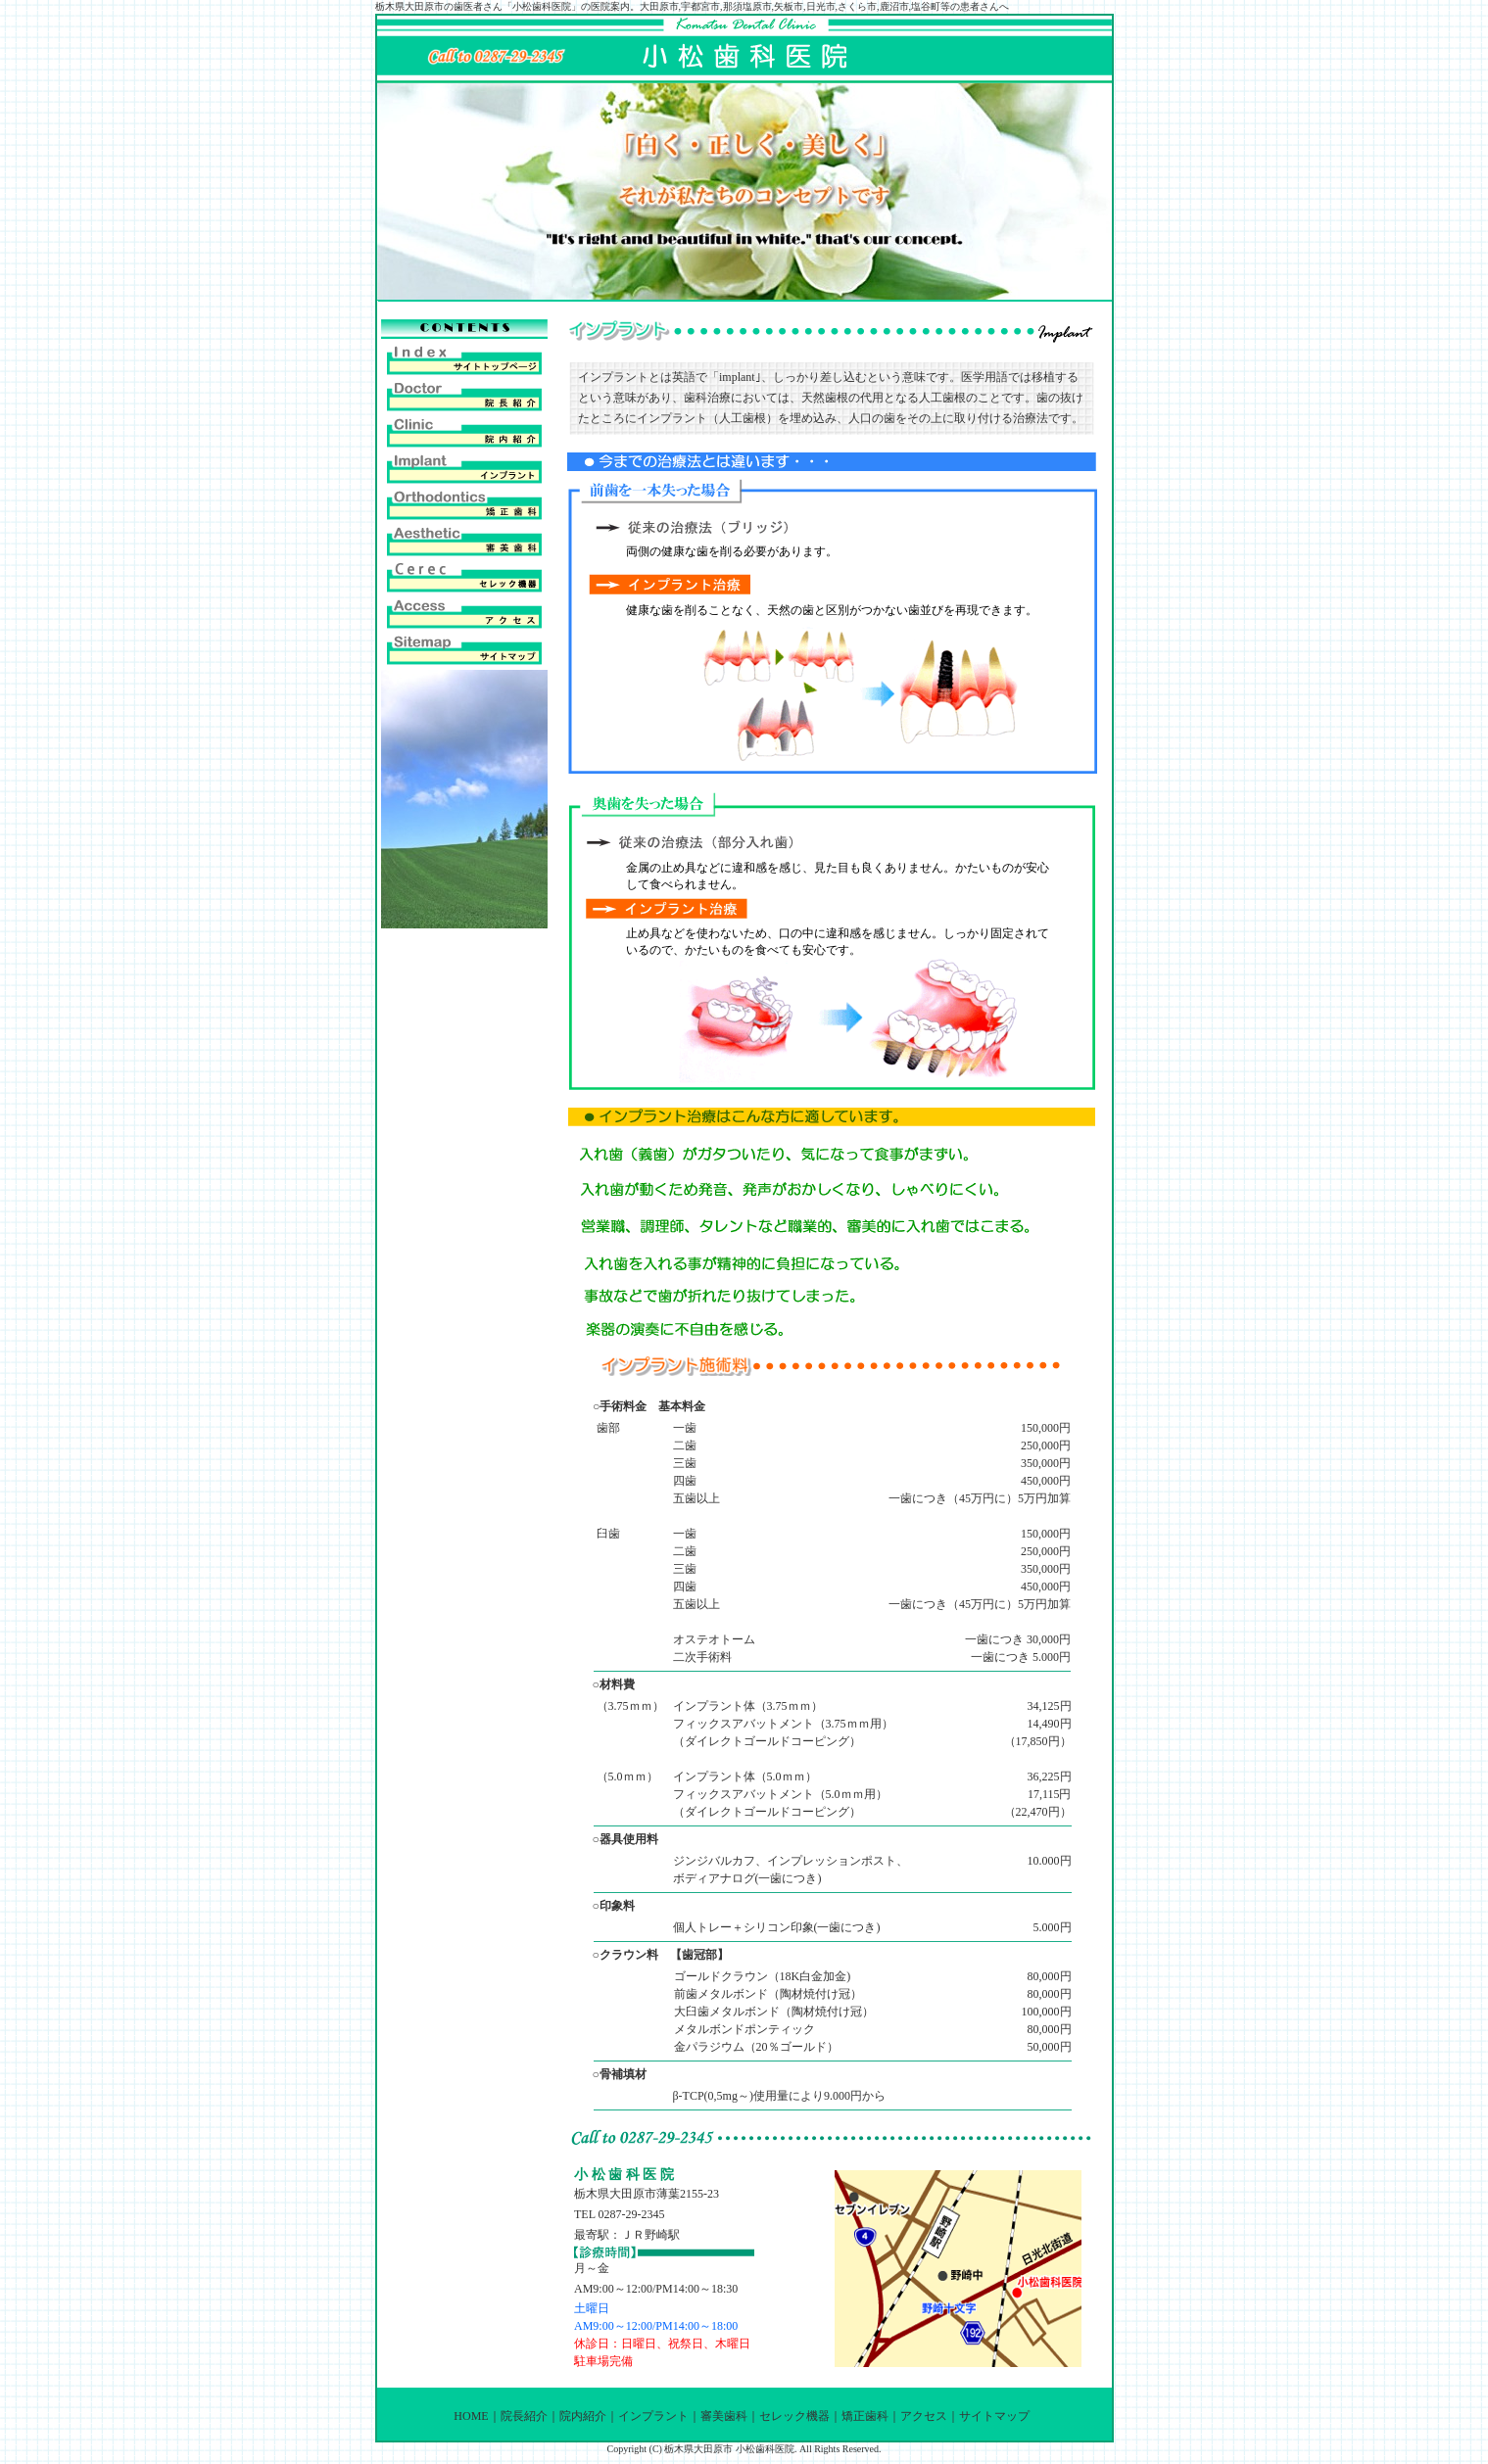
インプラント (653, 2416)
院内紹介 (582, 2416)
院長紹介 (524, 2416)
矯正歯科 (864, 2416)
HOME (471, 2416)
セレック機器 (794, 2416)
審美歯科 (723, 2416)
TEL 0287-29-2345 (619, 2214)
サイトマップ (994, 2416)
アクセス (923, 2416)
